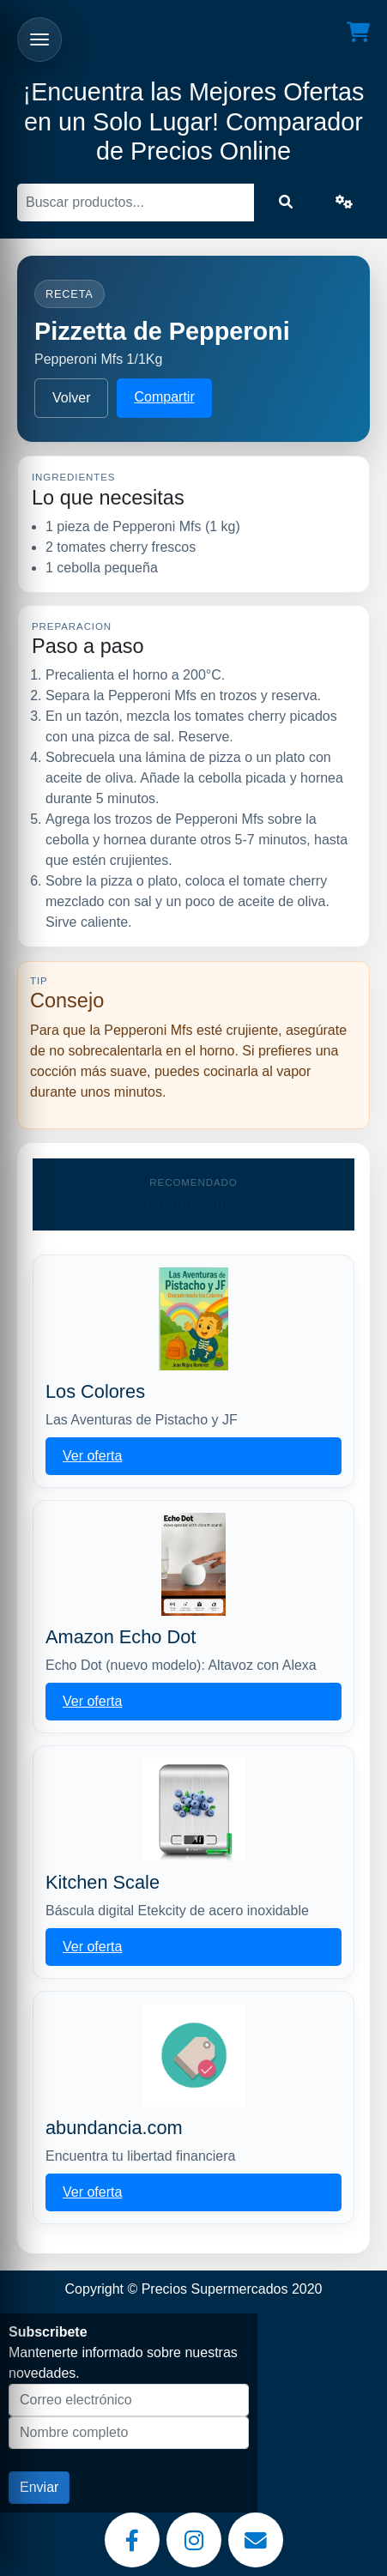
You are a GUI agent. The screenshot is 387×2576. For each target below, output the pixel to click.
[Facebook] (132, 2540)
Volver (71, 397)
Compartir (164, 397)
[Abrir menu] (39, 39)
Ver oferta (92, 1455)
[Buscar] (135, 202)
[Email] (255, 2540)
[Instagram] (193, 2540)
